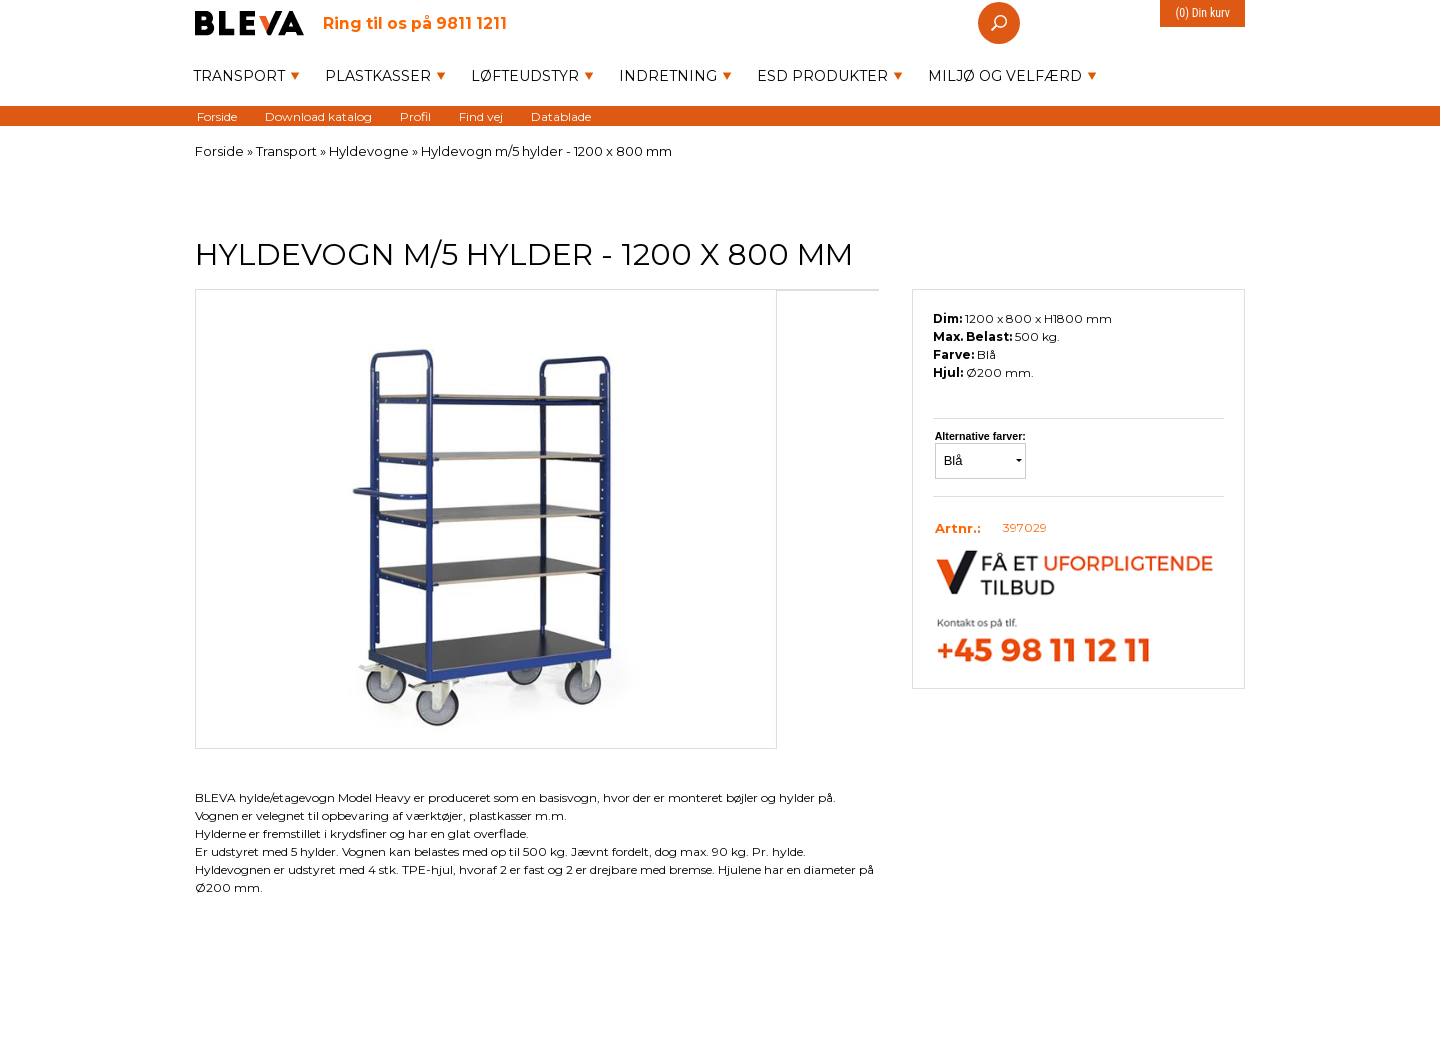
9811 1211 (415, 22)
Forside (217, 115)
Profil (415, 115)
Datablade (561, 115)
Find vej (481, 115)
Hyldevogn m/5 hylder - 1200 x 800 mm (546, 151)
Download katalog (318, 115)
